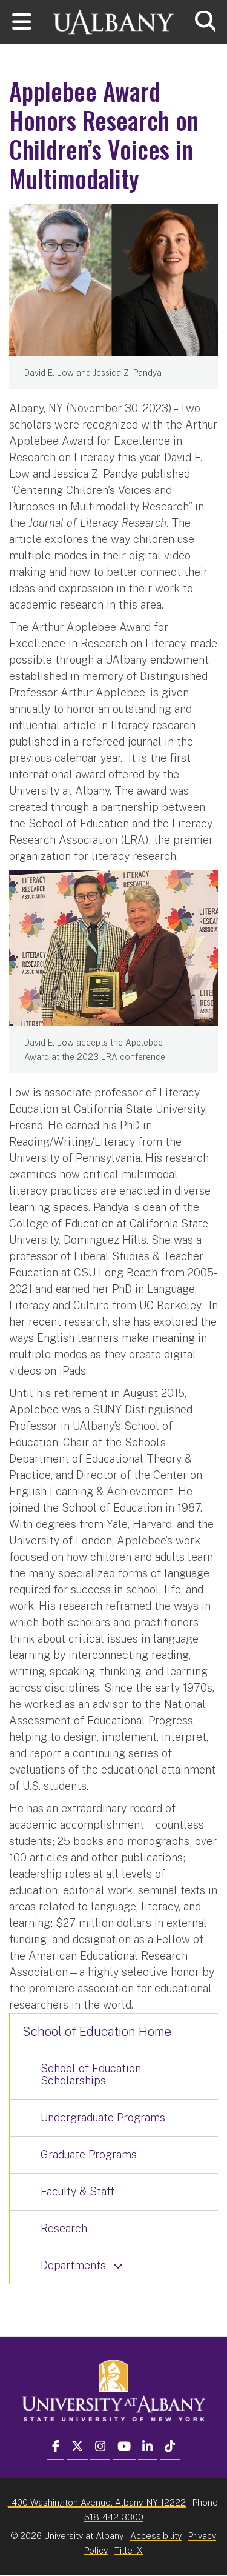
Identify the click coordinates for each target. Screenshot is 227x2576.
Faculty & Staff (77, 2191)
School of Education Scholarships (91, 2074)
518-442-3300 (113, 2517)
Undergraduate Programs (103, 2117)
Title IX (128, 2550)
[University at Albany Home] (113, 20)
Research (64, 2228)
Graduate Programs (89, 2154)
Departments (73, 2265)
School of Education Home (96, 2031)
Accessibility (156, 2536)
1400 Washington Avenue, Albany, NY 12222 (97, 2502)
